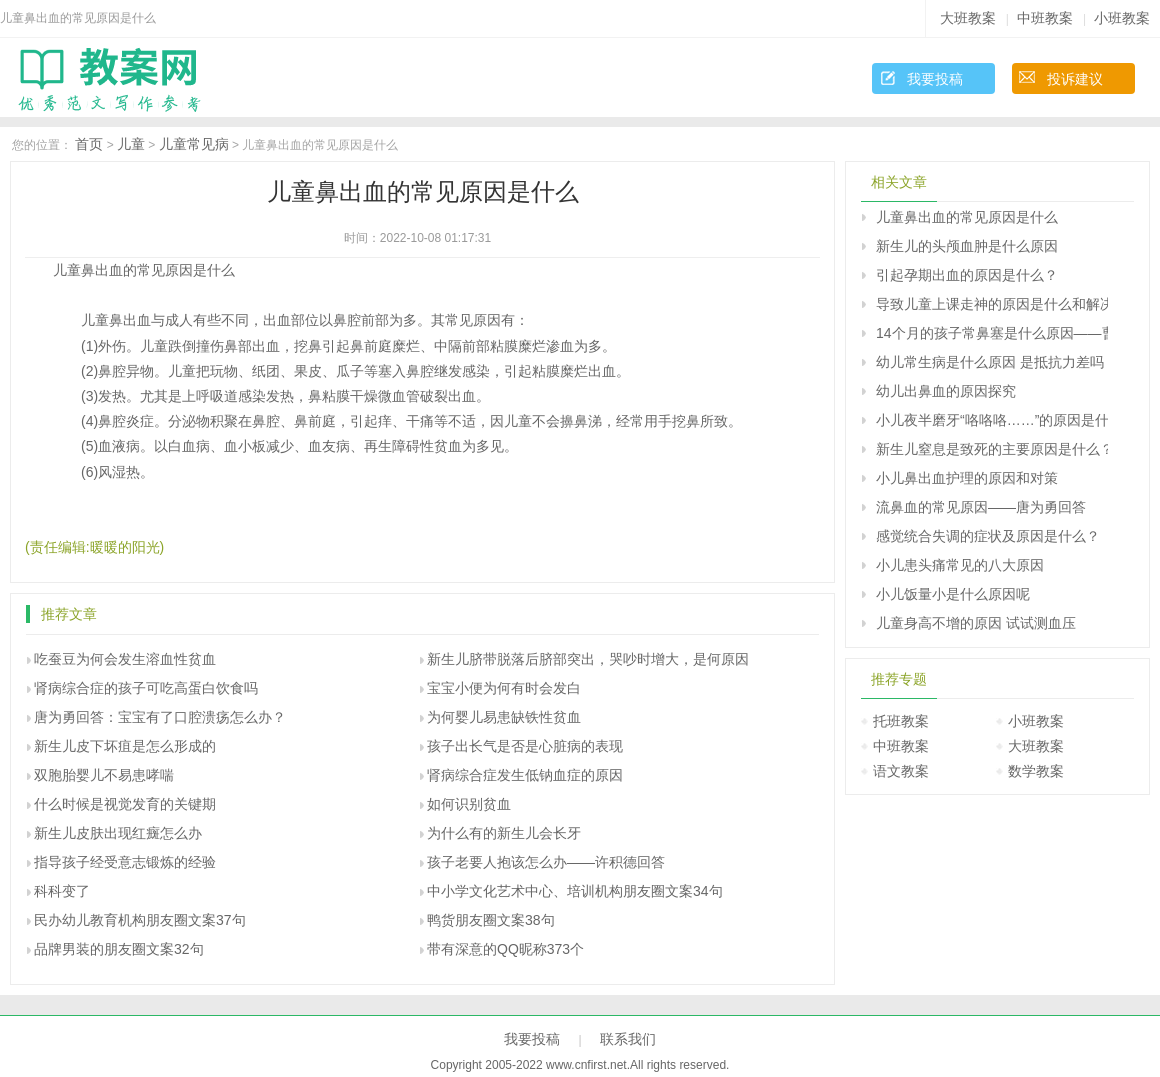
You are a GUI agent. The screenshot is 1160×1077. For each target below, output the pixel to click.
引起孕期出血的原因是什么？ (967, 275)
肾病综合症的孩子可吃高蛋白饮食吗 (146, 688)
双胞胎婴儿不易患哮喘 (104, 775)
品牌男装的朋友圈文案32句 (119, 949)
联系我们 (628, 1039)
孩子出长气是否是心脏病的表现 (525, 746)
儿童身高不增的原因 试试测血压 (976, 623)
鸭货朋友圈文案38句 (491, 920)
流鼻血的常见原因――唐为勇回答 (981, 507)
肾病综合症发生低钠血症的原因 (525, 775)
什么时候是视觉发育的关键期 (125, 804)
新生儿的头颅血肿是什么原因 (967, 246)
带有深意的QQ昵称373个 (505, 949)
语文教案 (901, 771)
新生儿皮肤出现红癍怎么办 (118, 833)
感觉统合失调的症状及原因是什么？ (988, 536)
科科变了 (62, 891)
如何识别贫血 (469, 804)
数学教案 (1036, 771)
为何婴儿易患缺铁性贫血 (504, 717)
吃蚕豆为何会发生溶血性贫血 (125, 659)
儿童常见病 (194, 144)
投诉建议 (1075, 79)
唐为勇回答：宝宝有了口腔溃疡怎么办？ (160, 717)
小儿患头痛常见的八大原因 (960, 565)
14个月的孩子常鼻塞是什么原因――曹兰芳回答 (992, 333)
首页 (89, 144)
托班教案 (901, 721)
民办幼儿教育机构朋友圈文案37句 (140, 920)
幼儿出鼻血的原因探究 (946, 391)
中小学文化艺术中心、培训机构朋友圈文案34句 (575, 891)
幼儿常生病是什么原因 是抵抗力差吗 (990, 362)
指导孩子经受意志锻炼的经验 (125, 862)
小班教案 (1122, 18)
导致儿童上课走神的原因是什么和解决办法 (992, 304)
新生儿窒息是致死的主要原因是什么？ (992, 449)
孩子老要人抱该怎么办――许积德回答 (546, 862)
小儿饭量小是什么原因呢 (953, 594)
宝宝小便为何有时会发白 (504, 688)
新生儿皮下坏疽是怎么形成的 (125, 746)
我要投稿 (935, 79)
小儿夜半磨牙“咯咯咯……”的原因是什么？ (992, 420)
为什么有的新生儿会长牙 (504, 833)
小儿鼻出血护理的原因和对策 (967, 478)
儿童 (131, 144)
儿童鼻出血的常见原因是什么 (967, 217)
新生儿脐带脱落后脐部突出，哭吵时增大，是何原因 (588, 659)
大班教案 (968, 18)
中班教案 (1045, 18)
